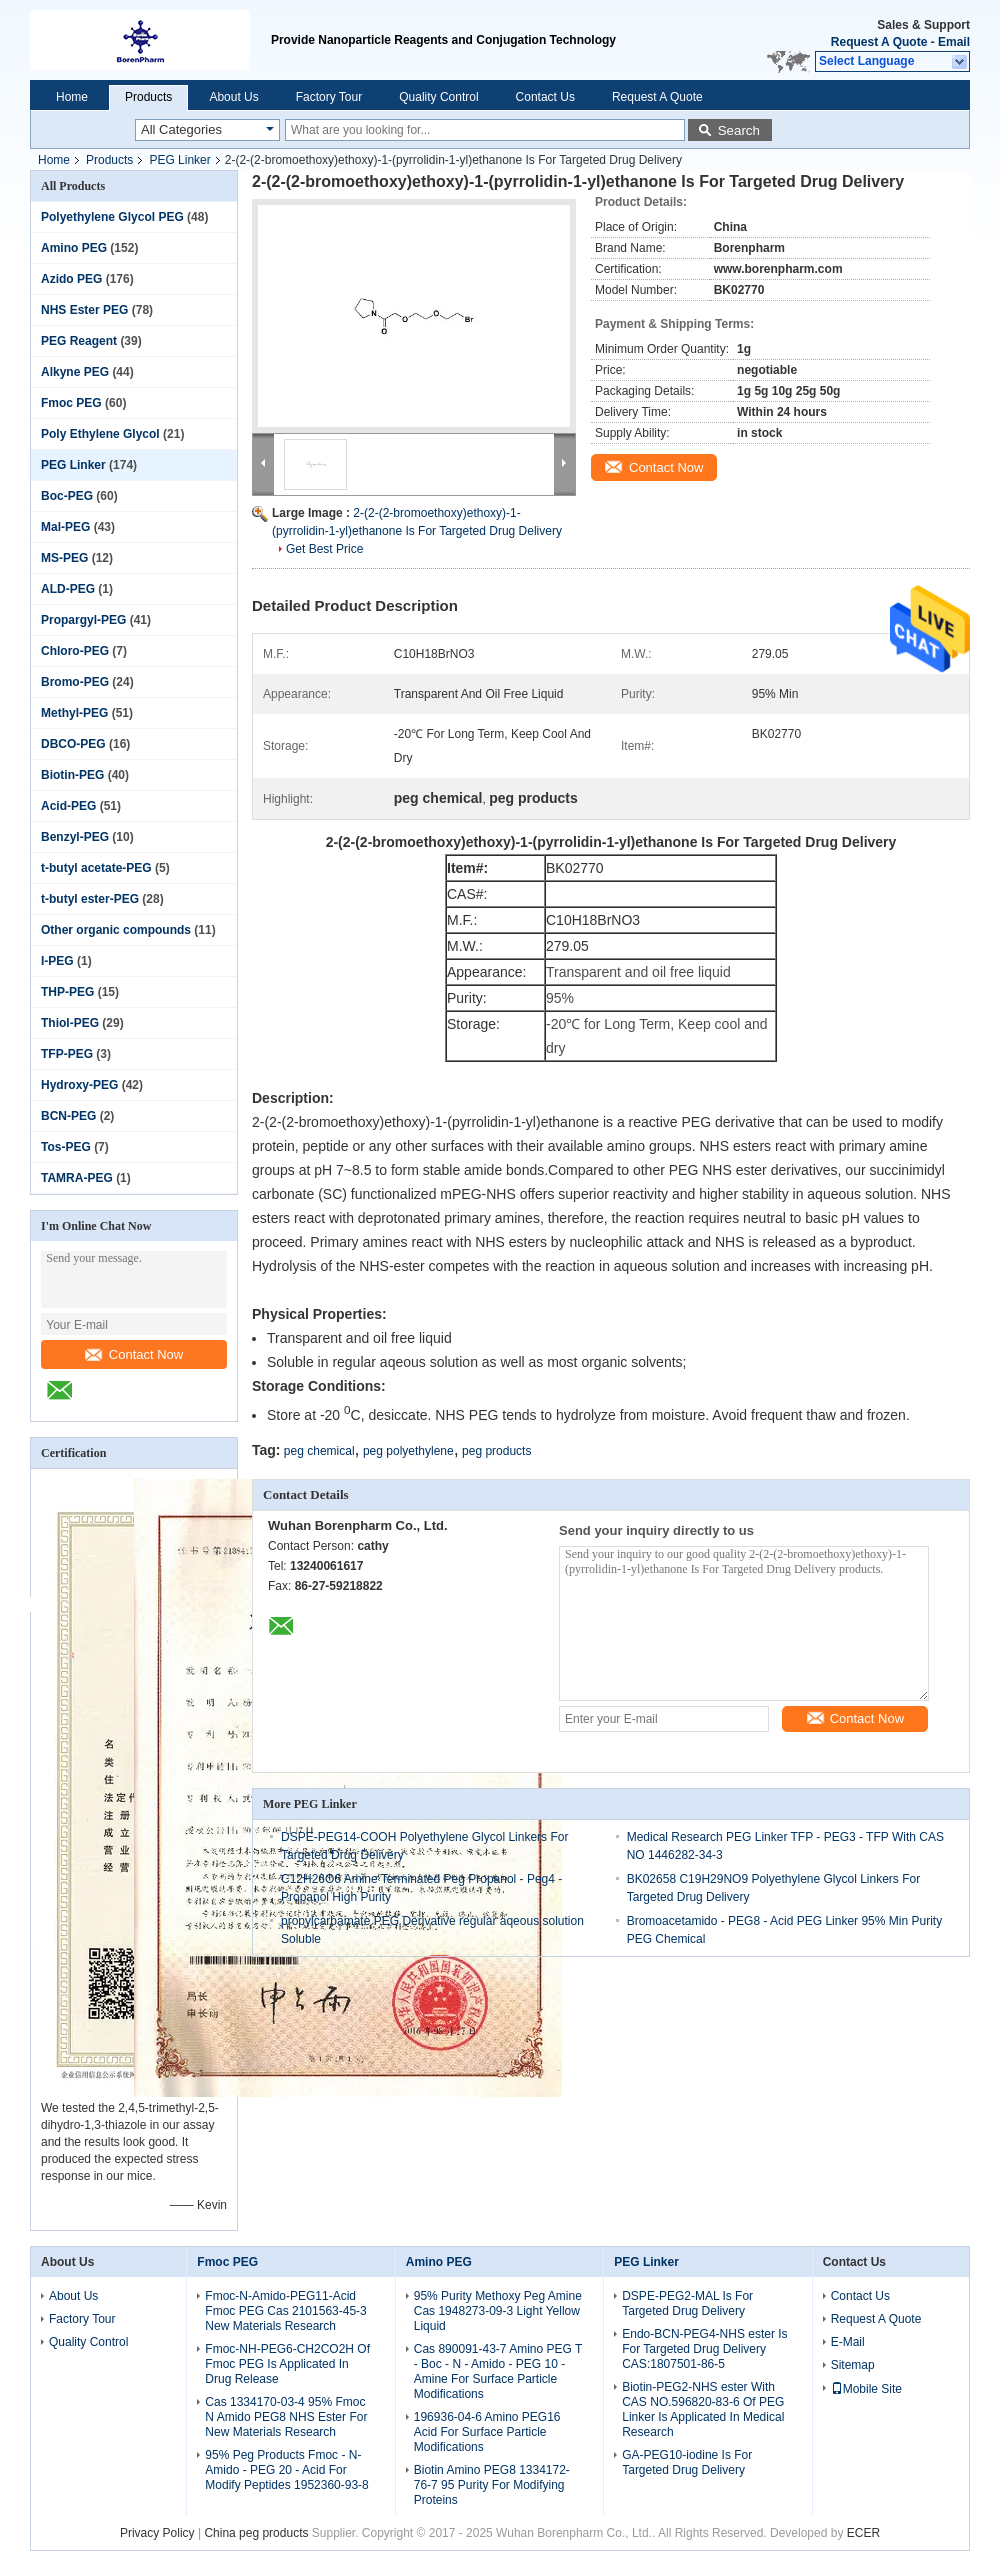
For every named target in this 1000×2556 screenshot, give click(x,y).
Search (739, 130)
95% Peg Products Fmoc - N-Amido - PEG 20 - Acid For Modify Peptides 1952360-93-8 (286, 2470)
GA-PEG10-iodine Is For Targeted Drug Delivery (687, 2462)
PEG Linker (179, 160)
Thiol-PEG (70, 1023)
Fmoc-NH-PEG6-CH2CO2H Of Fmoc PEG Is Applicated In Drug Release (287, 2364)
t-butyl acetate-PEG (96, 868)
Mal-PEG (65, 527)
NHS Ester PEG (84, 310)
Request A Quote (879, 42)
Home (72, 97)
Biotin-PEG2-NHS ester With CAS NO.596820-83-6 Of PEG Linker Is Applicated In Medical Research (703, 2409)
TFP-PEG (67, 1054)
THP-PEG (67, 992)
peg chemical (319, 1451)
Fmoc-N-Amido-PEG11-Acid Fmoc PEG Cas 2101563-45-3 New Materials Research (285, 2311)
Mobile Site (866, 2389)
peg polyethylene (408, 1451)
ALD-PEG (68, 589)
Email (954, 42)
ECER (863, 2533)
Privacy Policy (157, 2533)
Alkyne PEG (75, 372)
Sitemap (853, 2365)
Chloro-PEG (75, 651)
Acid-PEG (68, 806)
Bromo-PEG (75, 682)
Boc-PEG (67, 496)
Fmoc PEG (71, 403)
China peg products (256, 2533)
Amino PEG (74, 248)
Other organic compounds (116, 930)
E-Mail (848, 2342)
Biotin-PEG (72, 775)
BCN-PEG (68, 1116)
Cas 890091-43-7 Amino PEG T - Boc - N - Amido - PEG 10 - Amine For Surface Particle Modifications (498, 2371)
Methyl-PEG (74, 713)
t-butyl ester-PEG (90, 899)
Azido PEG (71, 279)
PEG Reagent (79, 341)
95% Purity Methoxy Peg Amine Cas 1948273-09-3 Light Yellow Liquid (498, 2311)
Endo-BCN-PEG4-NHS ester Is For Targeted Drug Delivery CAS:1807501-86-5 (704, 2349)
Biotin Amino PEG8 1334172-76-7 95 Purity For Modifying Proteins (492, 2485)
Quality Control (438, 97)
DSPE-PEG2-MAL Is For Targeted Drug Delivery (687, 2303)
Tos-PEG (66, 1147)
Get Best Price (324, 549)
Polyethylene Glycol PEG (112, 217)
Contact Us (545, 97)
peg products (496, 1451)
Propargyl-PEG (83, 620)
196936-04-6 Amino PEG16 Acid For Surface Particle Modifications (487, 2432)
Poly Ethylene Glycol (100, 434)
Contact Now (134, 1354)
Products (148, 97)
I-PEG (57, 961)
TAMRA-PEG (77, 1178)
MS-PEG (64, 558)
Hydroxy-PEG (79, 1085)
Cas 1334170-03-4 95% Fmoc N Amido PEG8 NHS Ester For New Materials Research (286, 2417)
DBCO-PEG (73, 744)
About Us (233, 97)
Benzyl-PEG (75, 837)
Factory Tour (329, 97)
